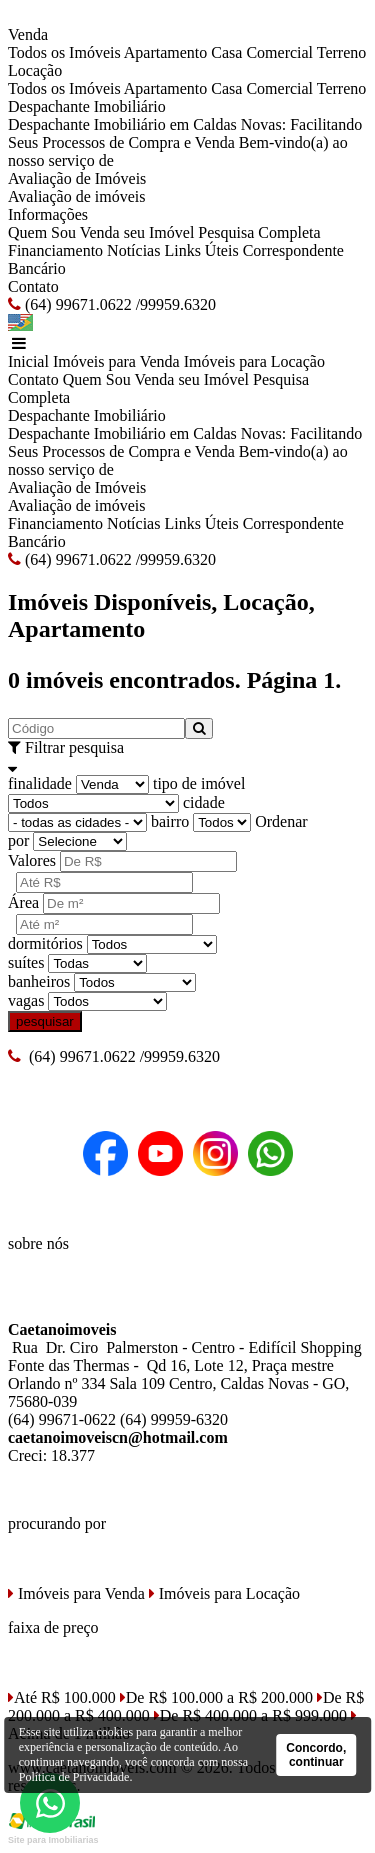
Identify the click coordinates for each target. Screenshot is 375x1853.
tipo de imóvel (199, 783)
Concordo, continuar (316, 1755)
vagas (26, 1000)
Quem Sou (42, 232)
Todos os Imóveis (64, 52)
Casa (226, 52)
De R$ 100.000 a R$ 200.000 (216, 1697)
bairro (170, 821)
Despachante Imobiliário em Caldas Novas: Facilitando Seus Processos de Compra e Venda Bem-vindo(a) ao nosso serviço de (185, 142)
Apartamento (166, 52)
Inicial (28, 361)
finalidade (40, 783)
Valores (32, 860)
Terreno (342, 52)
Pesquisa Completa (259, 232)
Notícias (133, 250)
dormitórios (45, 943)
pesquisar (45, 1021)
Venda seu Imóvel (137, 232)
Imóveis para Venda (116, 361)
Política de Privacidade (74, 1777)
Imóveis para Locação (254, 361)
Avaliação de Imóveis (77, 178)
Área (23, 902)
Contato (33, 286)
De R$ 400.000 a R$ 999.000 (250, 1715)
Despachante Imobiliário (87, 106)
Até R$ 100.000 (62, 1697)
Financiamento (55, 250)
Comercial (279, 52)
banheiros (39, 981)
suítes (26, 962)
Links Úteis (201, 250)
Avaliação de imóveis (76, 196)
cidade (204, 802)
